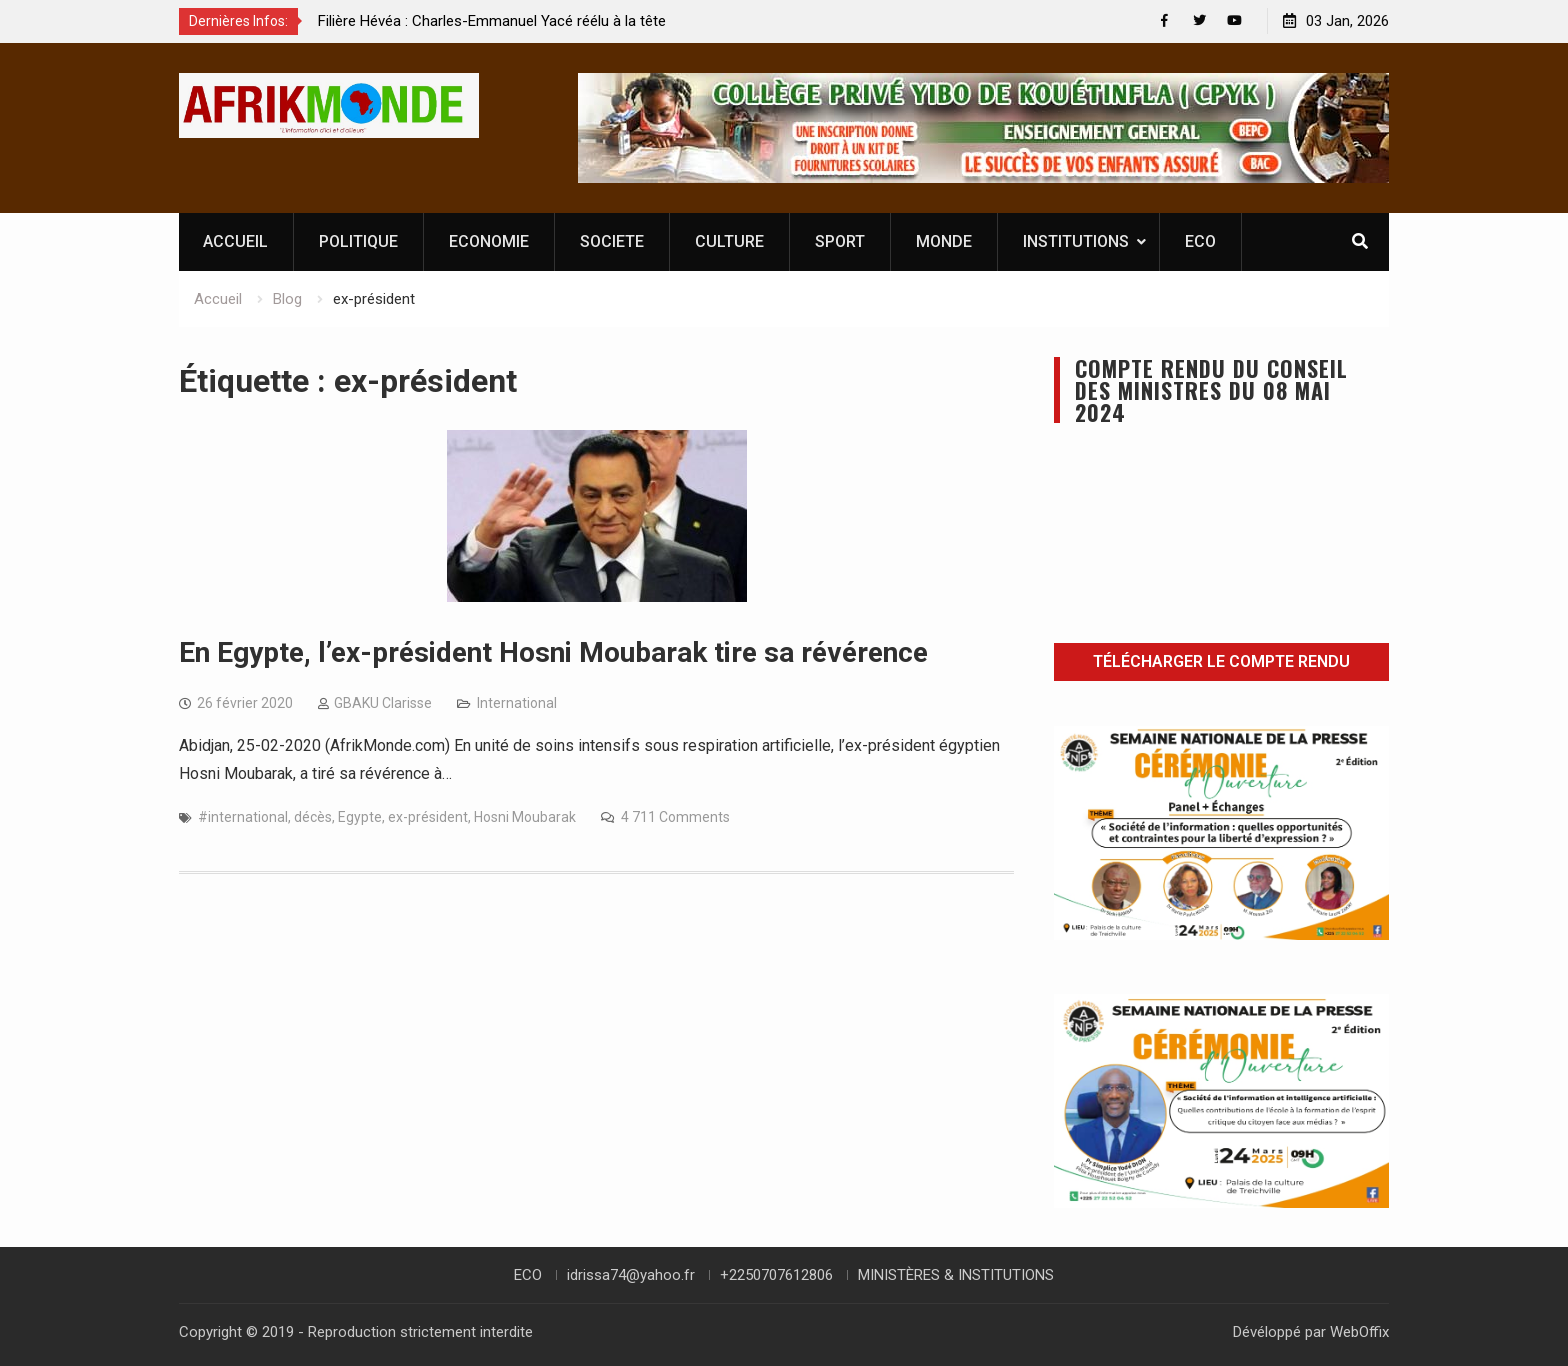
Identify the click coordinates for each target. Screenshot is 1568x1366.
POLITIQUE (358, 241)
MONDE (944, 241)
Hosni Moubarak (525, 817)
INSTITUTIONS (1076, 241)
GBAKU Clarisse (383, 703)
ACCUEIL (235, 241)
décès (313, 817)
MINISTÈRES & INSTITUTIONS (956, 1275)
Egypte (360, 817)
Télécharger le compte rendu (1221, 661)
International (517, 703)
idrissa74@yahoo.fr (631, 1275)
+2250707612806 (776, 1275)
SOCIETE (612, 241)
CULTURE (729, 241)
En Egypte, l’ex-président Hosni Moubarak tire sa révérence (553, 652)
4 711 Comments (675, 817)
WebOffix (1359, 1332)
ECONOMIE (489, 241)
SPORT (840, 241)
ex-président (428, 817)
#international (243, 817)
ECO (1200, 241)
